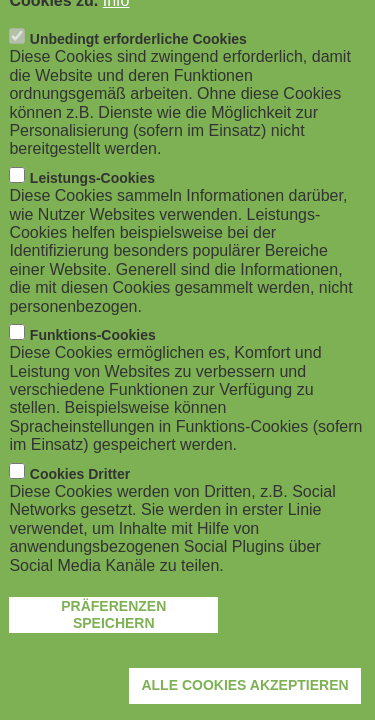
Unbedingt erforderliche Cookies (138, 75)
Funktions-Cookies (93, 370)
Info (116, 35)
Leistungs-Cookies (92, 213)
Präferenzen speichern (113, 650)
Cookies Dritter (80, 509)
